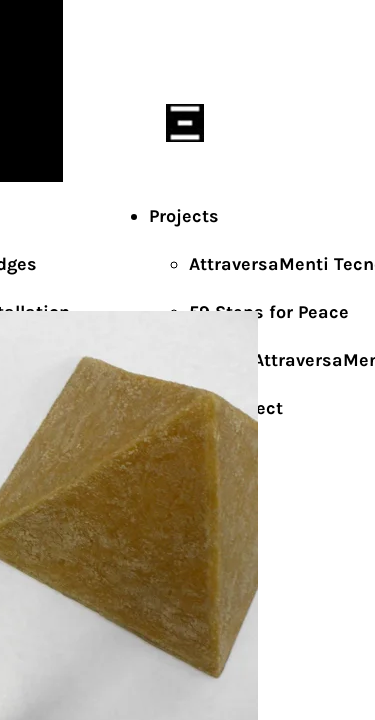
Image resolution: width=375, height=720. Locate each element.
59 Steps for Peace (269, 312)
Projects (184, 216)
